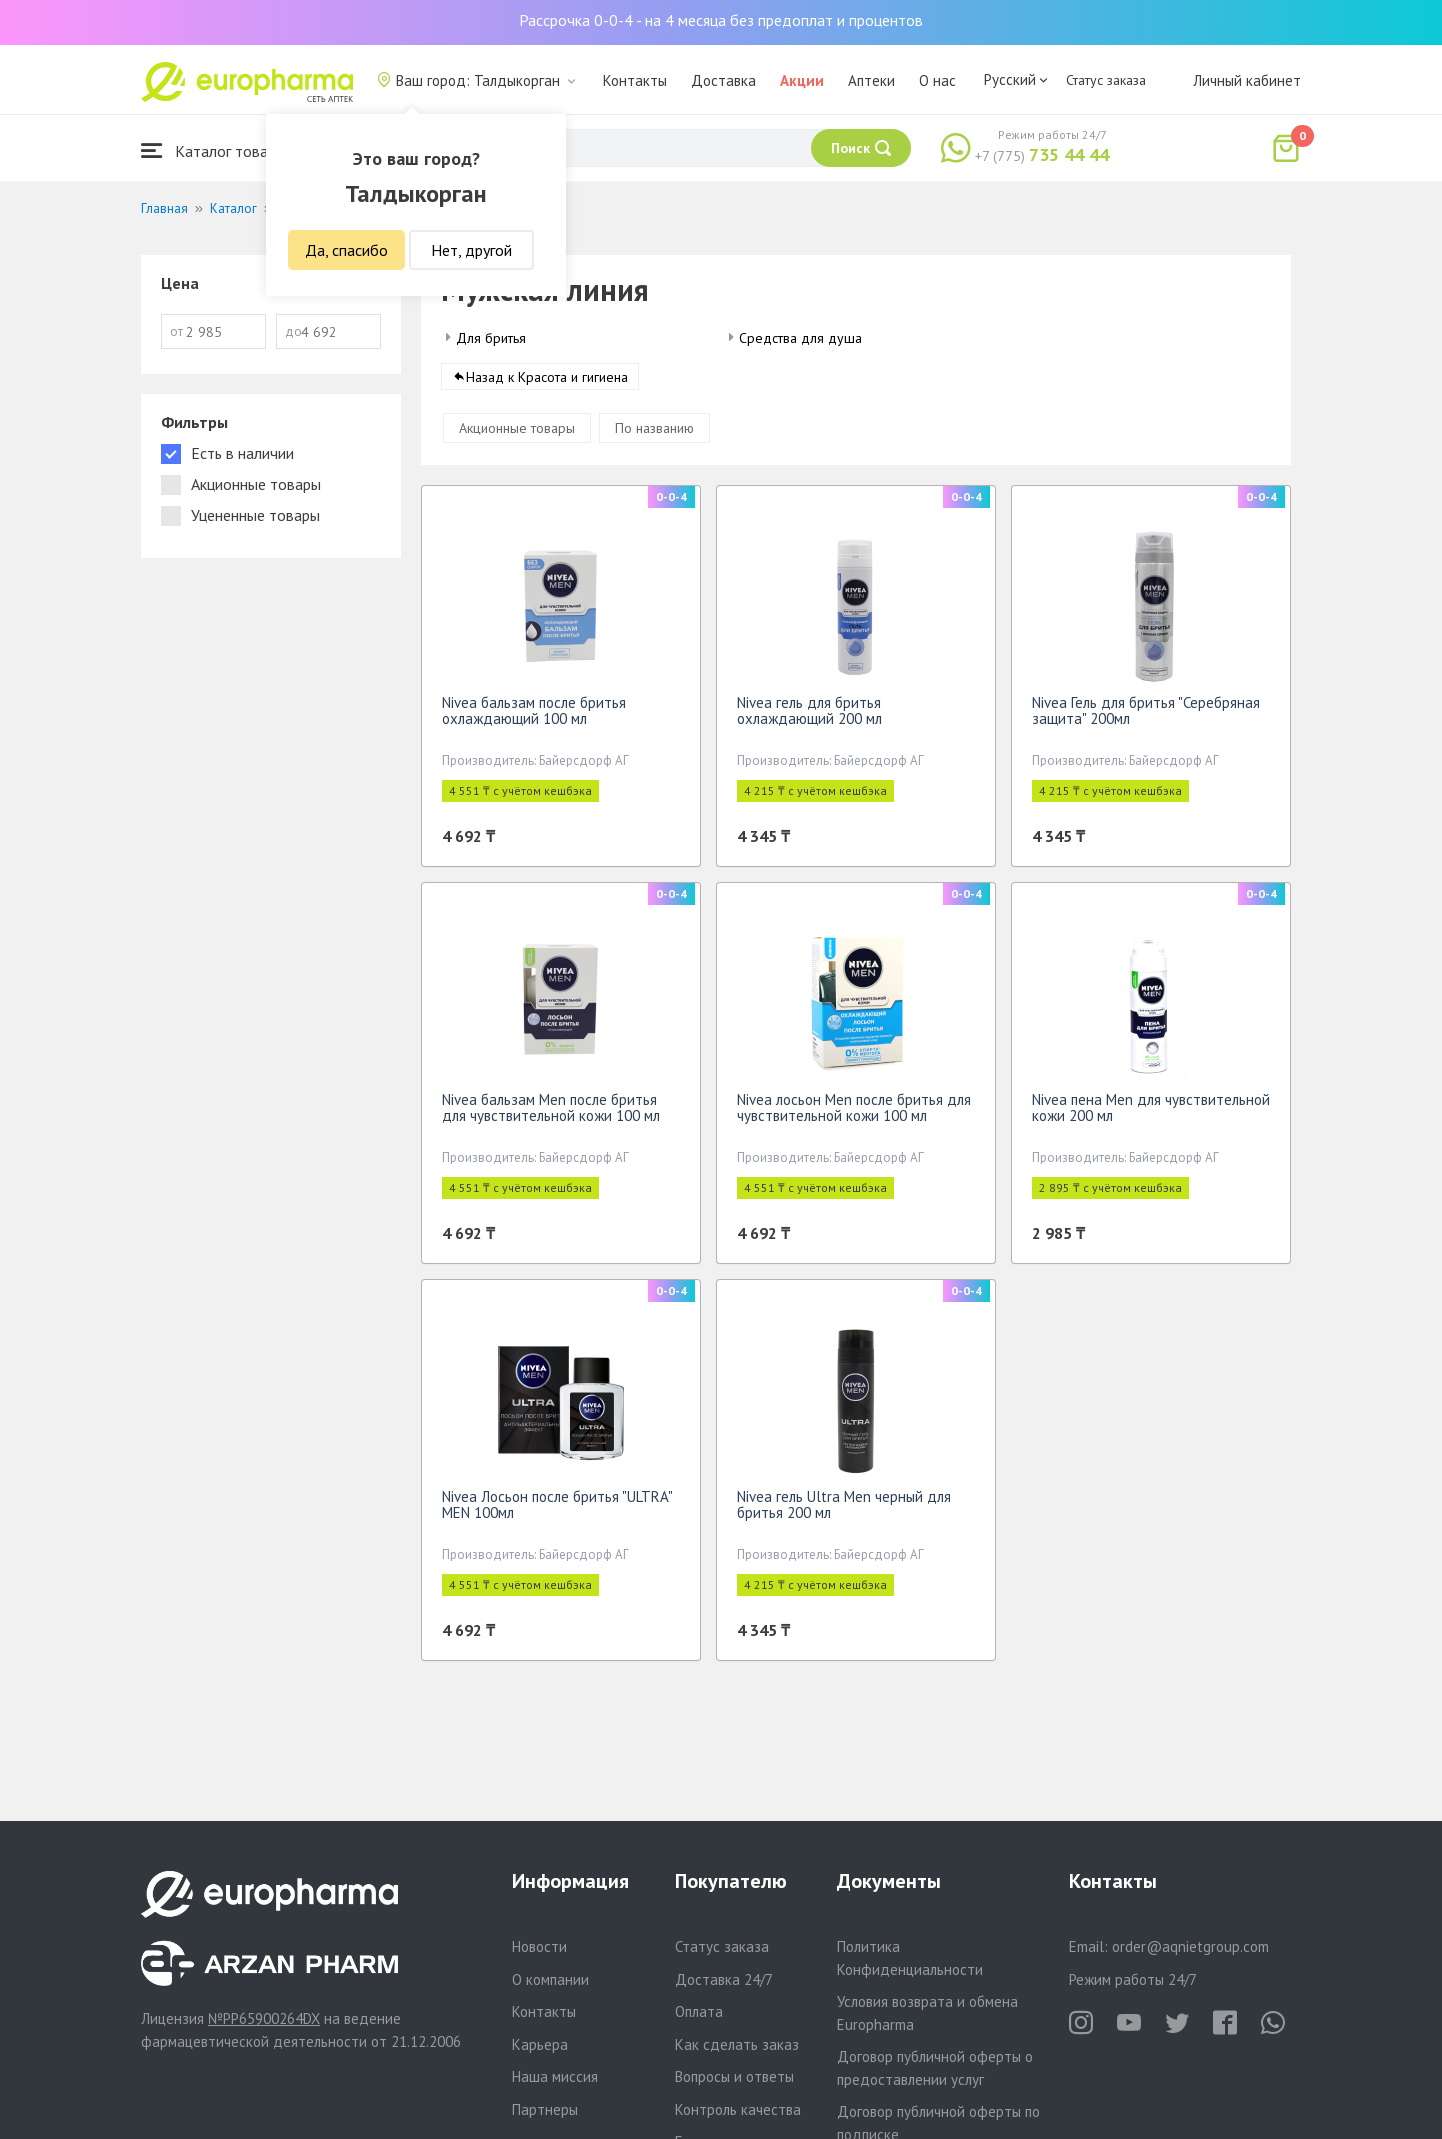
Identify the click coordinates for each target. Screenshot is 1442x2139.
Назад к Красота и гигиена (547, 384)
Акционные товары (517, 435)
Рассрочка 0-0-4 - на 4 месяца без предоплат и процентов (721, 20)
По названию (654, 435)
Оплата (699, 2011)
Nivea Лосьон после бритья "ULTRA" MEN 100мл (557, 1511)
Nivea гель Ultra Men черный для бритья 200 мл (844, 1511)
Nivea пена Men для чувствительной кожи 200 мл (1151, 1114)
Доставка (723, 80)
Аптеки (871, 80)
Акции (802, 80)
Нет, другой (471, 250)
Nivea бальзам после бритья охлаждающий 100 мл (534, 717)
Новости (539, 1946)
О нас (937, 80)
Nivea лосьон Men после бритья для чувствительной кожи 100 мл (854, 1114)
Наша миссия (555, 2076)
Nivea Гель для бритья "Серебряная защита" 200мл (1146, 717)
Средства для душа (800, 338)
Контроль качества (738, 2109)
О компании (550, 1979)
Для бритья (491, 338)
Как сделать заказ (737, 2044)
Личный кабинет (1247, 80)
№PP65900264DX (264, 2018)
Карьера (540, 2044)
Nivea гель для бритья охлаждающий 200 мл (809, 717)
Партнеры (545, 2109)
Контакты (635, 80)
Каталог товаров (217, 150)
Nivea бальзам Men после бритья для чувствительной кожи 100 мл (551, 1114)
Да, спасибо (346, 250)
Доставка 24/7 (724, 1979)
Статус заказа (1106, 80)
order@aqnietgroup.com (1190, 1946)
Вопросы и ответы (734, 2076)
